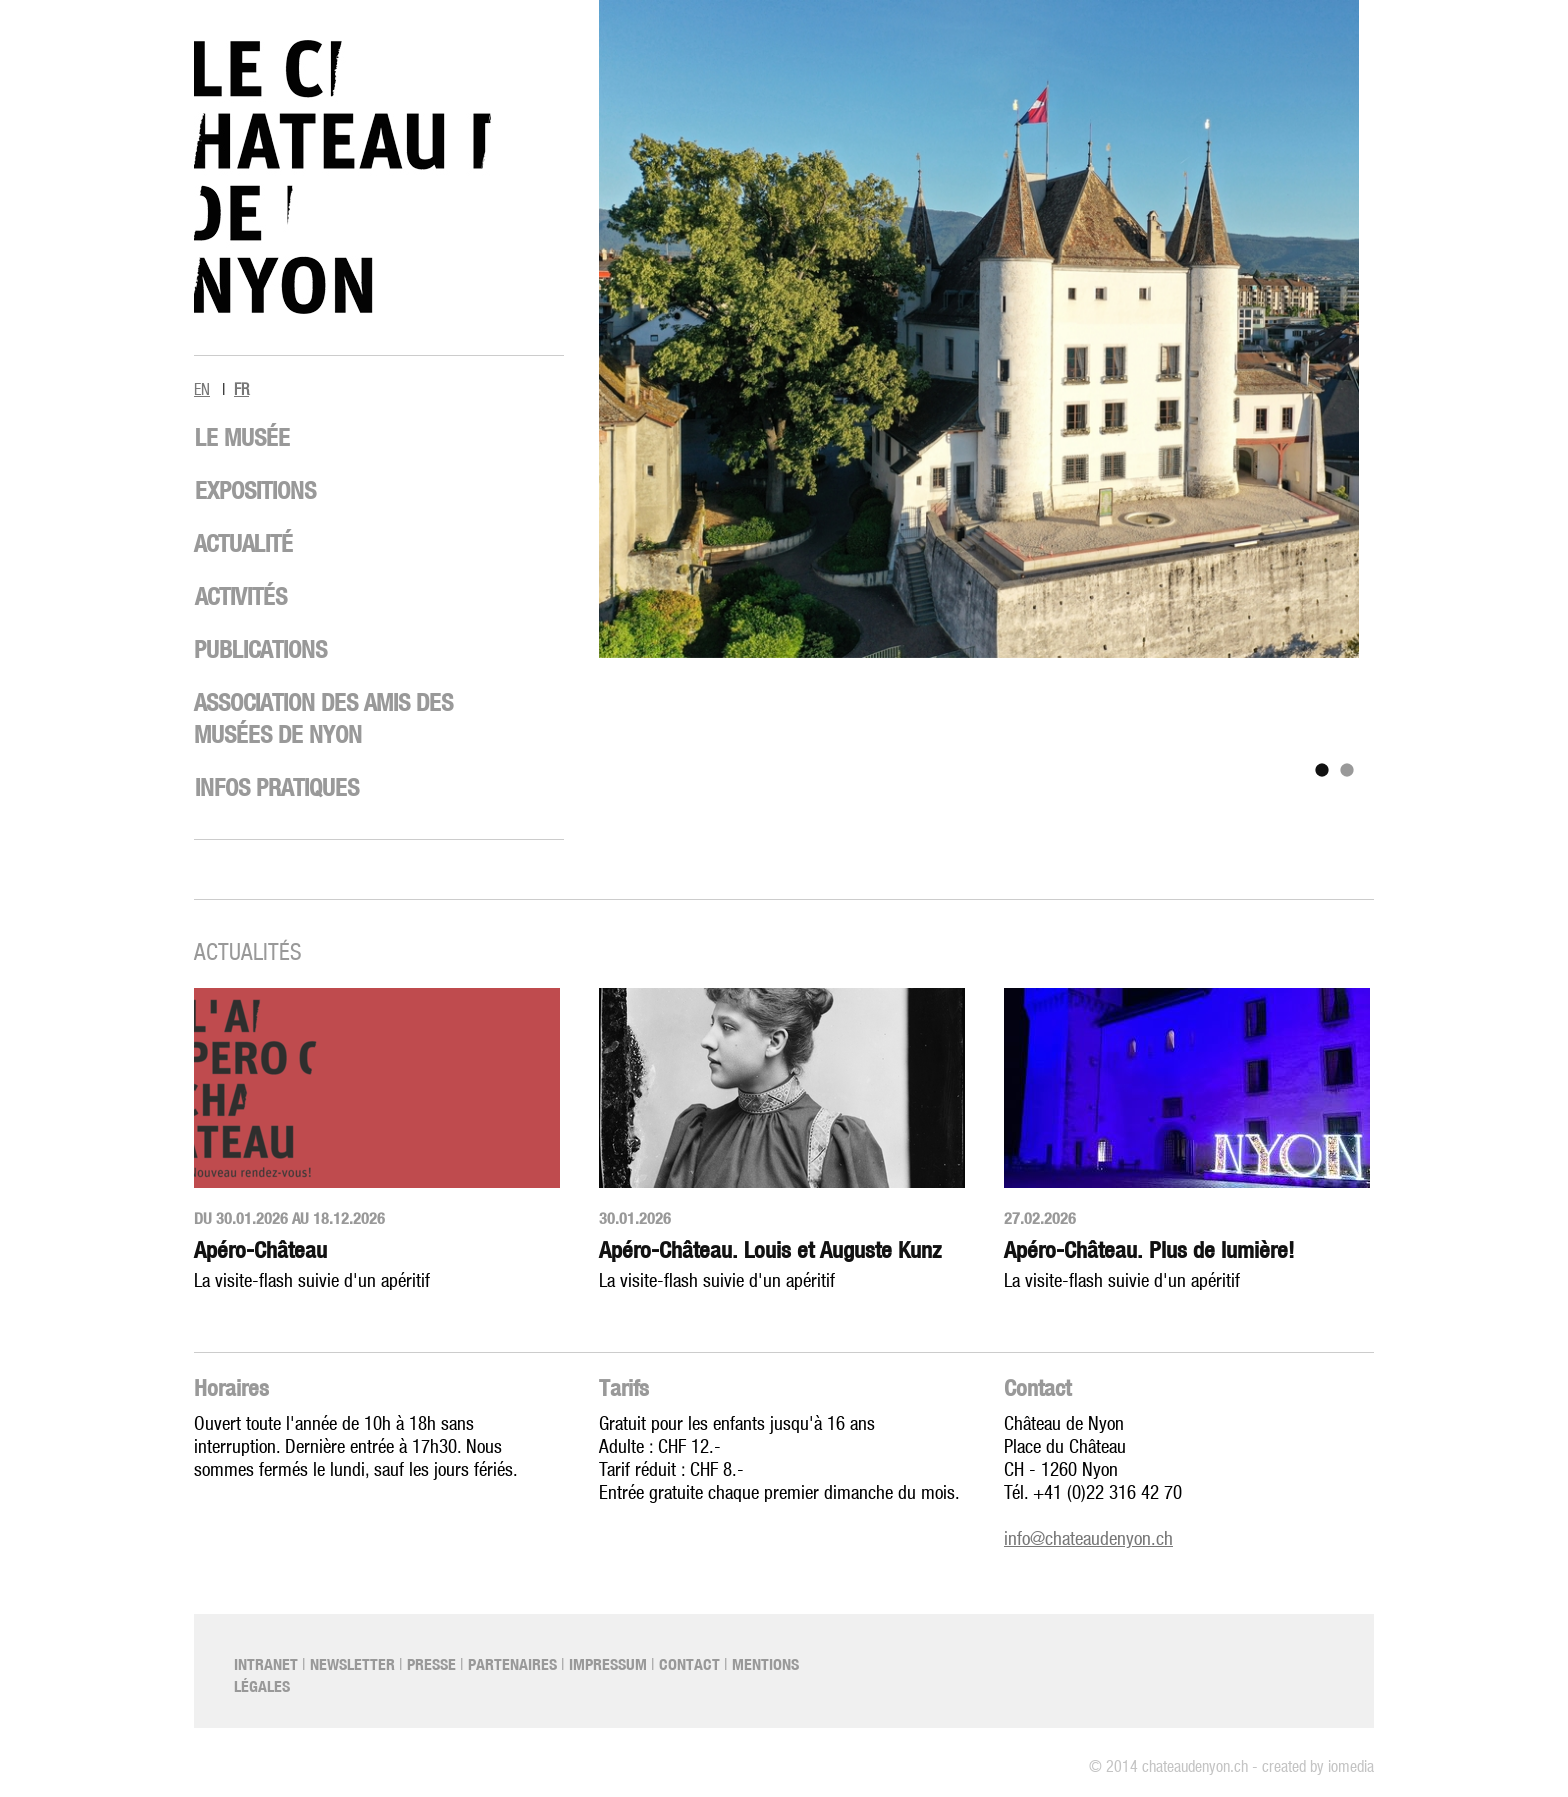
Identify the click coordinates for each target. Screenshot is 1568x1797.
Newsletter (352, 1664)
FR (241, 390)
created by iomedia (1318, 1767)
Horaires (231, 1388)
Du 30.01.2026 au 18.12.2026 (289, 1218)
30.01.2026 (635, 1218)
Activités (241, 596)
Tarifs (624, 1388)
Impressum (608, 1664)
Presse (431, 1664)
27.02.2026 (1040, 1218)
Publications (260, 649)
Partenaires (512, 1664)
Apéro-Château (260, 1250)
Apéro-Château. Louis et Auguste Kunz (770, 1250)
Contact (1037, 1388)
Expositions (255, 490)
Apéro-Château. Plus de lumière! (1149, 1250)
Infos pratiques (277, 787)
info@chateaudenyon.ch (1088, 1539)
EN (202, 390)
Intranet (266, 1664)
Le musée (242, 437)
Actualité (243, 543)
